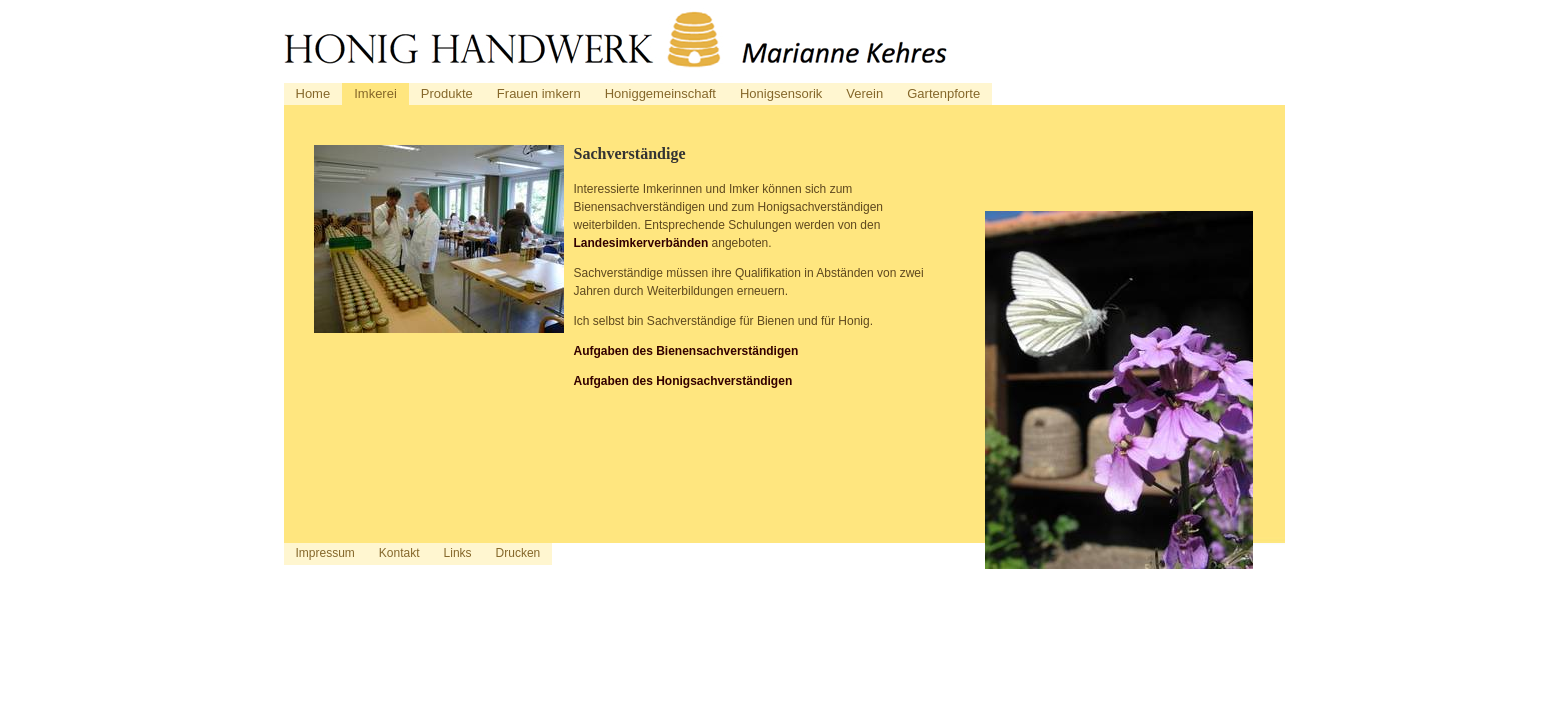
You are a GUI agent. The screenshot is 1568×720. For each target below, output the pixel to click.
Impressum (325, 553)
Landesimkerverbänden (641, 243)
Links (458, 553)
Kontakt (399, 553)
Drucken (518, 553)
